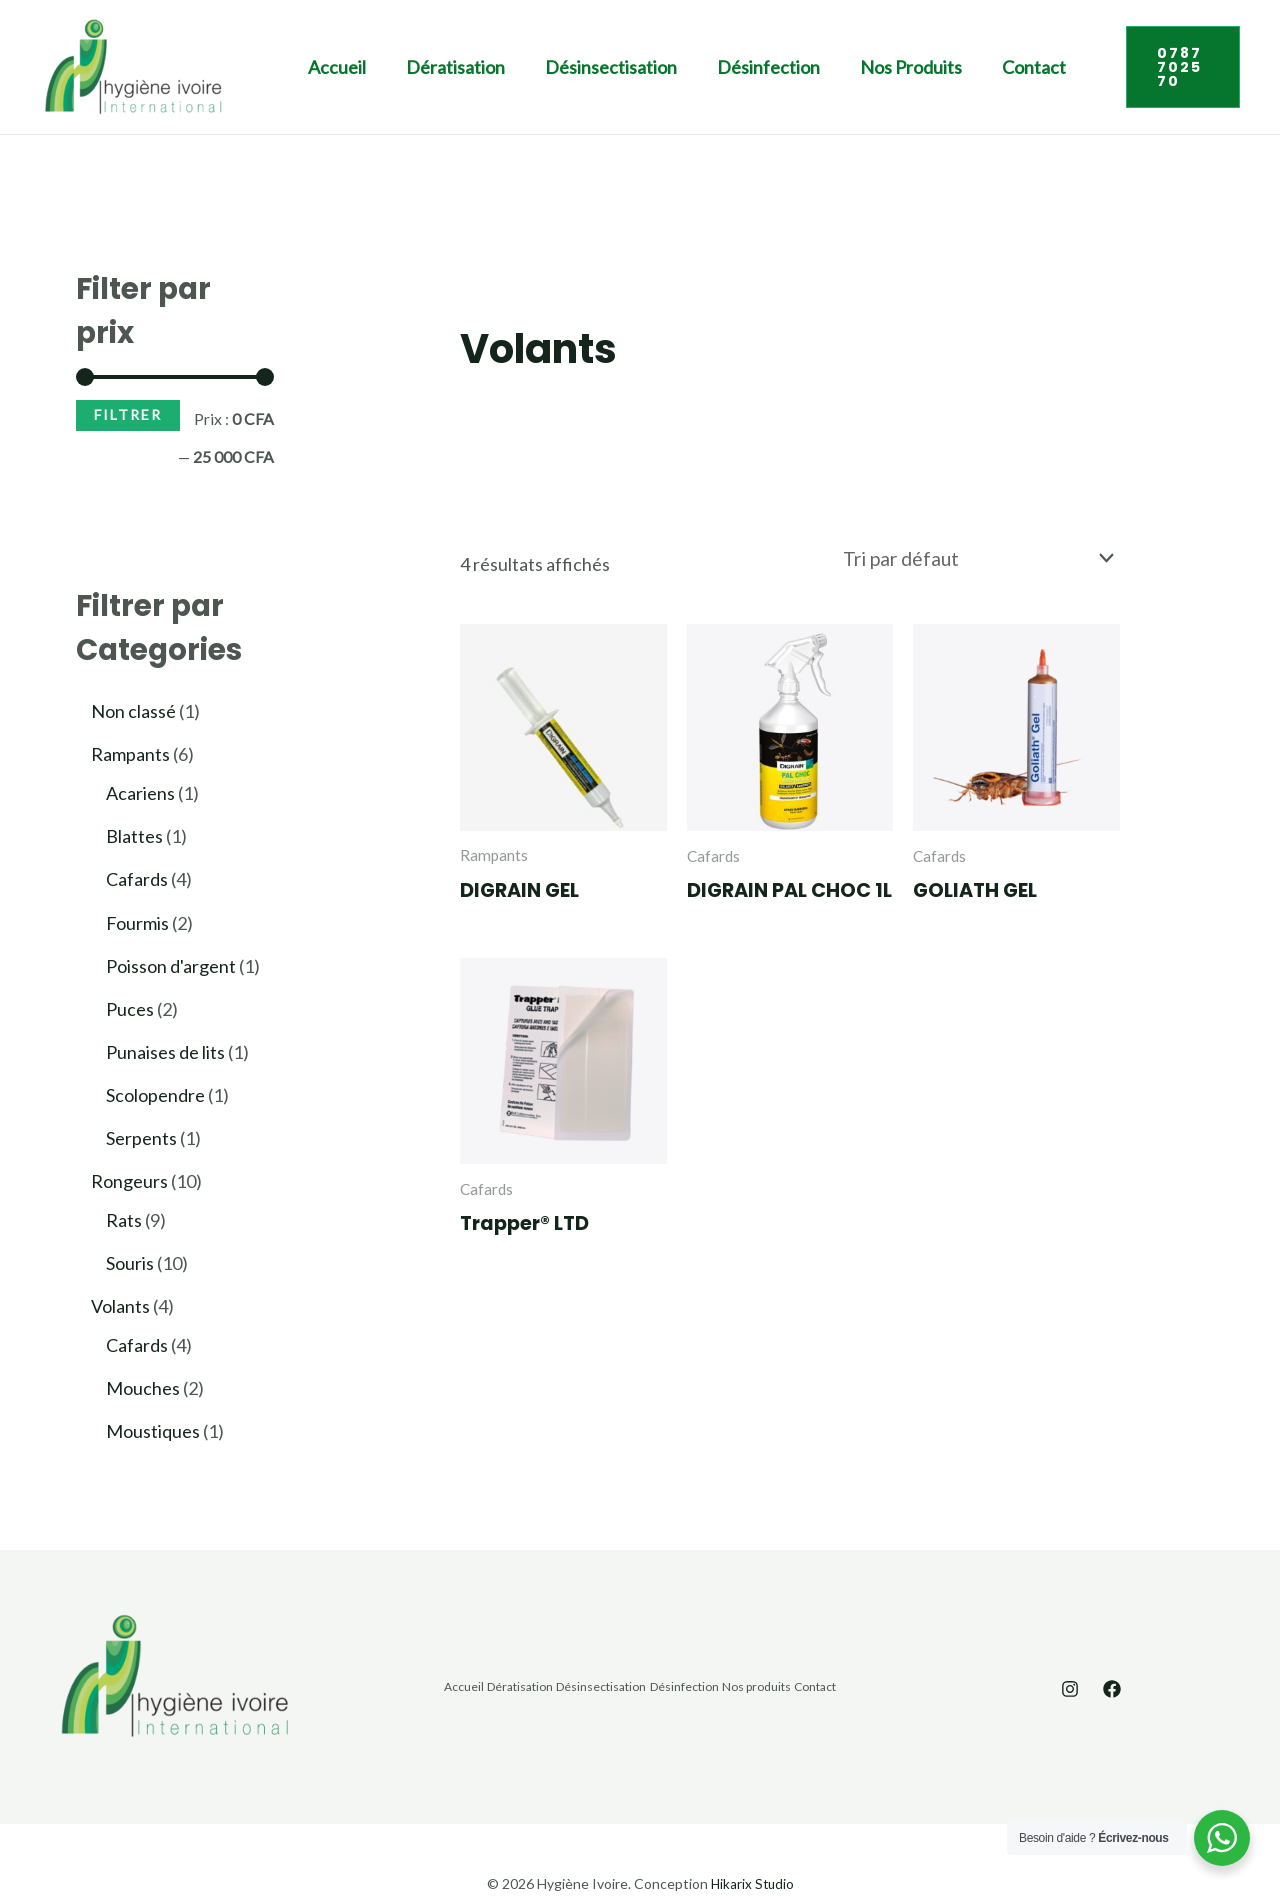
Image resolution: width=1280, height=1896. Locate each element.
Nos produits (851, 67)
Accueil (317, 67)
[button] (1153, 67)
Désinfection (718, 67)
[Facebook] (1112, 1642)
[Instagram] (1070, 1642)
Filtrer (128, 414)
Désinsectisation (571, 67)
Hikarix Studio (752, 1835)
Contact (964, 67)
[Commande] (987, 557)
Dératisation (425, 67)
